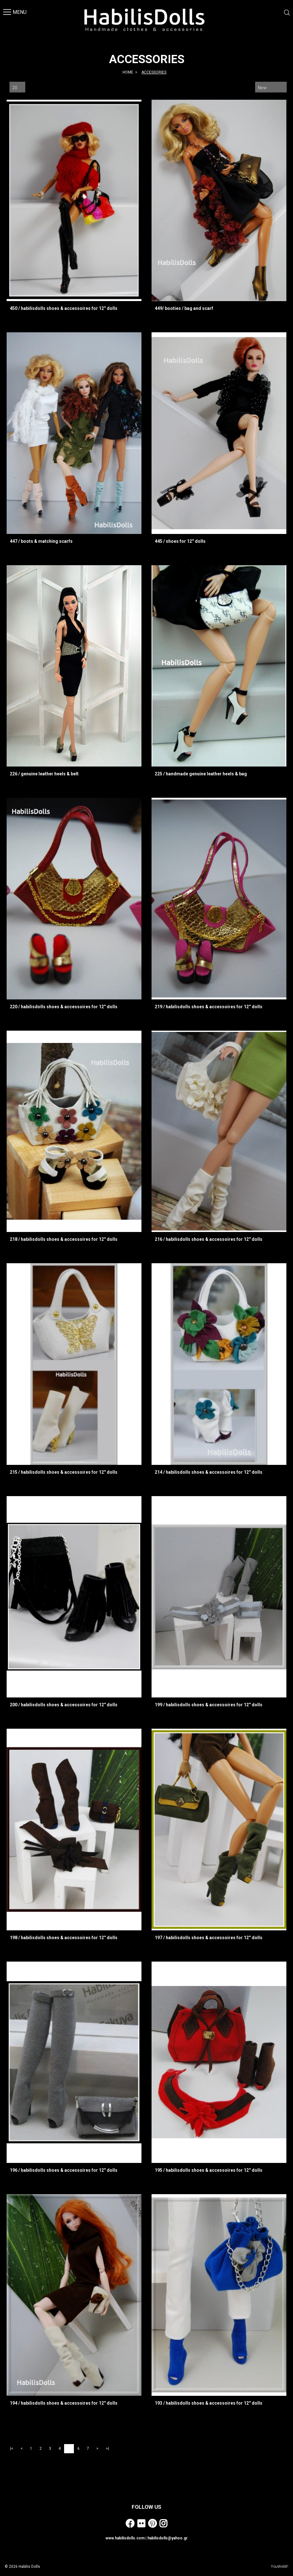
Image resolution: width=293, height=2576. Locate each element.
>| (107, 2448)
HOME (128, 72)
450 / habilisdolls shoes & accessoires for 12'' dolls (63, 308)
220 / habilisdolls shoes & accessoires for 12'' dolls (63, 1006)
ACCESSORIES (153, 72)
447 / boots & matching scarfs (41, 541)
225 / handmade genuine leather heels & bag (201, 773)
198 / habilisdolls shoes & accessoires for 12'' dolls (63, 1937)
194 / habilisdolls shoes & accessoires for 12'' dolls (63, 2403)
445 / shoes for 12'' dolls (180, 541)
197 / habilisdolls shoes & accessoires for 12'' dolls (208, 1937)
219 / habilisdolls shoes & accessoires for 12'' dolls (208, 1006)
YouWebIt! (279, 2566)
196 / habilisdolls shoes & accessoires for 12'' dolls (63, 2170)
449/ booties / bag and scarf (184, 308)
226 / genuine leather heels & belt (44, 773)
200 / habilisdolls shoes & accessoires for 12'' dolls (63, 1704)
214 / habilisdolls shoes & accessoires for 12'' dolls (208, 1472)
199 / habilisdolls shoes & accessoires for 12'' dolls (208, 1704)
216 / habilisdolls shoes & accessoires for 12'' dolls (208, 1239)
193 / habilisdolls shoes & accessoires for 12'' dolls (208, 2403)
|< (11, 2448)
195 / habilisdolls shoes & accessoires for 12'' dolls (208, 2170)
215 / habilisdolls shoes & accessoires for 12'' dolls (63, 1472)
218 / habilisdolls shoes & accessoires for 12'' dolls (63, 1239)
